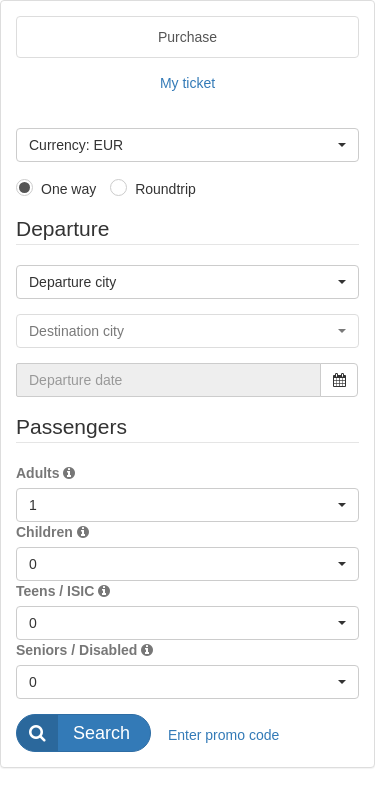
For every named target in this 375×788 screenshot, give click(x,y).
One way (68, 189)
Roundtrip (165, 189)
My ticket (187, 83)
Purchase (187, 37)
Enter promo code (223, 735)
